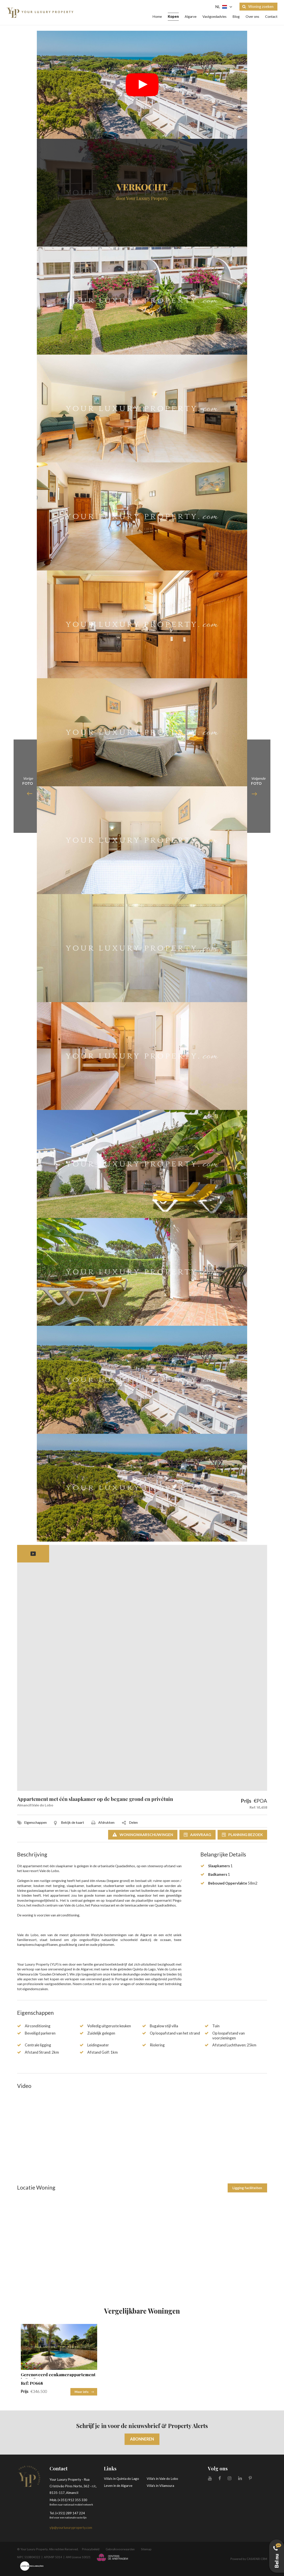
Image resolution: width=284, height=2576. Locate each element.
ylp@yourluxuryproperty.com (71, 2527)
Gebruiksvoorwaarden (120, 2549)
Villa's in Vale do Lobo (162, 2478)
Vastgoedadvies (214, 16)
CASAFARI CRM (257, 2559)
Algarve (190, 16)
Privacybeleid (90, 2549)
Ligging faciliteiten (247, 2188)
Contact (271, 16)
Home (157, 16)
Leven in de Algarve (118, 2486)
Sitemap (146, 2549)
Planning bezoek (242, 1834)
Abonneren (142, 2439)
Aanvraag (197, 1834)
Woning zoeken (257, 6)
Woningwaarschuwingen (143, 1834)
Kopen (173, 16)
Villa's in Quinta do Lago (121, 2478)
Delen (130, 1822)
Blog (236, 16)
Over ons (252, 16)
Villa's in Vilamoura (160, 2486)
